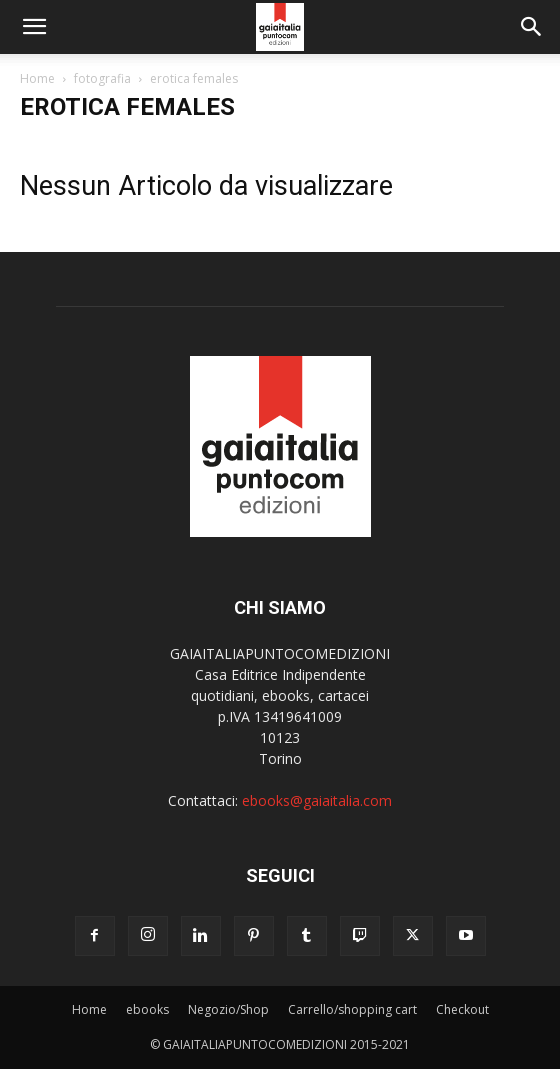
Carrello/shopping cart (352, 1009)
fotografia (102, 78)
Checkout (462, 1009)
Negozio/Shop (228, 1009)
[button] (34, 27)
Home (37, 78)
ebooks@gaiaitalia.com (317, 800)
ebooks (147, 1009)
